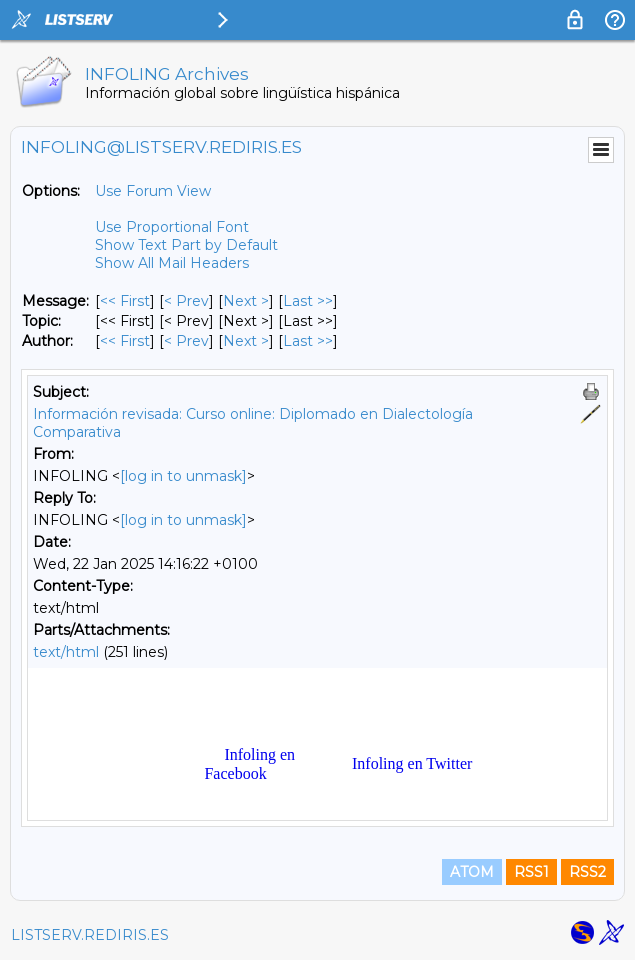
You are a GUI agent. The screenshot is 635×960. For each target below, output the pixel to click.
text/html (66, 652)
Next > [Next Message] (246, 301)
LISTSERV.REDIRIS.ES (90, 935)
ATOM (472, 872)
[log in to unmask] (183, 476)
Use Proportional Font (172, 227)
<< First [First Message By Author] (125, 341)
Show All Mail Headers (172, 263)
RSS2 (587, 872)
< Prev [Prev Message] (186, 301)
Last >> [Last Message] (308, 301)
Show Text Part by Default (186, 245)
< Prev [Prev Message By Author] (186, 341)
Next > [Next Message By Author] (246, 341)
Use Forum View (153, 191)
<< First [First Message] (125, 301)
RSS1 (531, 872)
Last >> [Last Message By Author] (308, 341)
